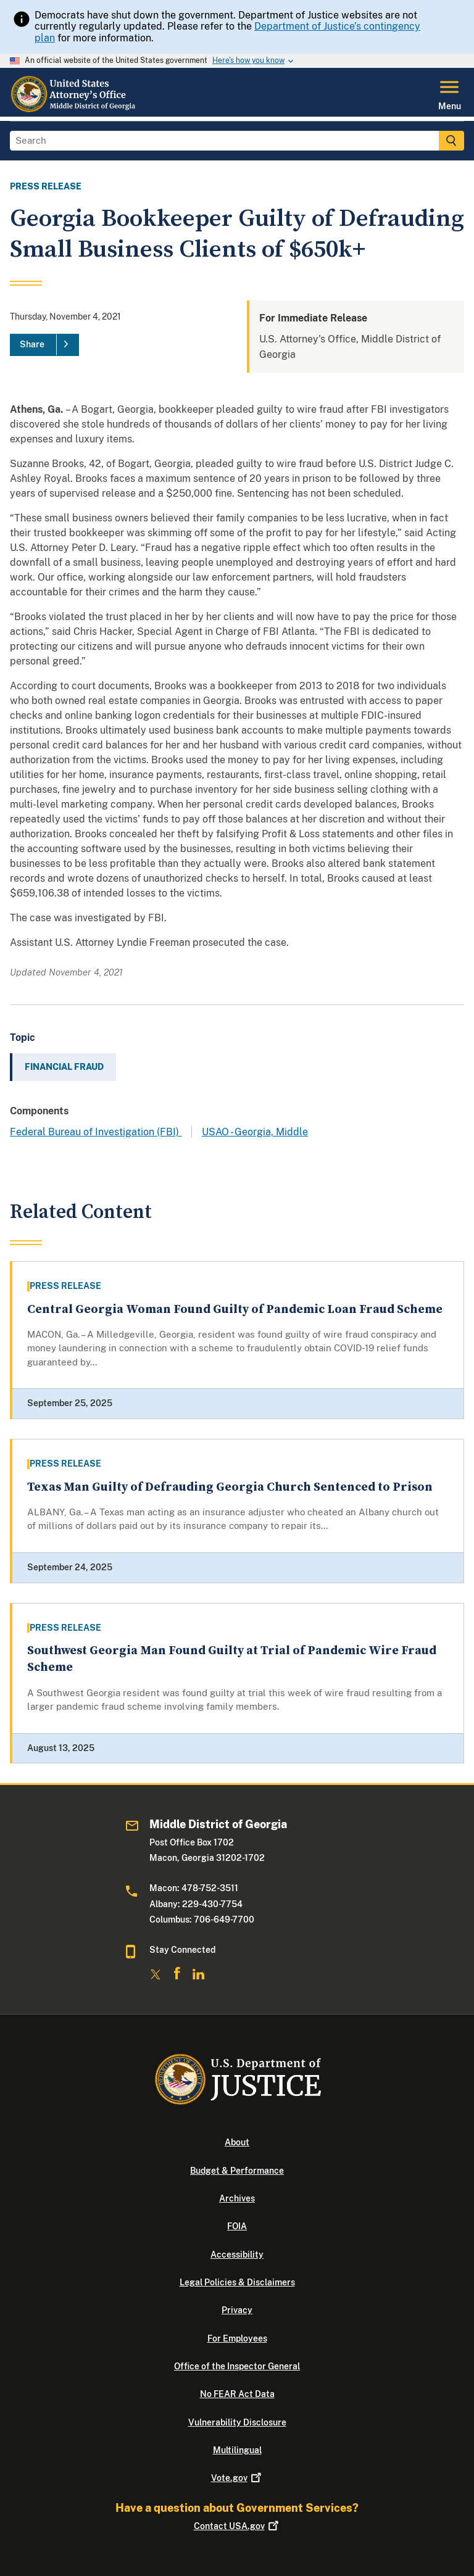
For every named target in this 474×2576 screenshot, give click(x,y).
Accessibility (237, 2254)
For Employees (237, 2338)
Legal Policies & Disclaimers (237, 2282)
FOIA (237, 2226)
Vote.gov (237, 2478)
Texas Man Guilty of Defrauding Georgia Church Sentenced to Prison (230, 1487)
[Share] (44, 345)
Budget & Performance (237, 2171)
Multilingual (237, 2450)
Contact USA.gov (237, 2526)
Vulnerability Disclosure (237, 2422)
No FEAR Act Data (237, 2394)
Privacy (237, 2310)
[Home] (74, 109)
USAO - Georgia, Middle (255, 1132)
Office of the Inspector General (237, 2366)
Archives (237, 2198)
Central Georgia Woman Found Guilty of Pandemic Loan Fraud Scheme (235, 1309)
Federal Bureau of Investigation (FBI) (95, 1132)
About (237, 2142)
